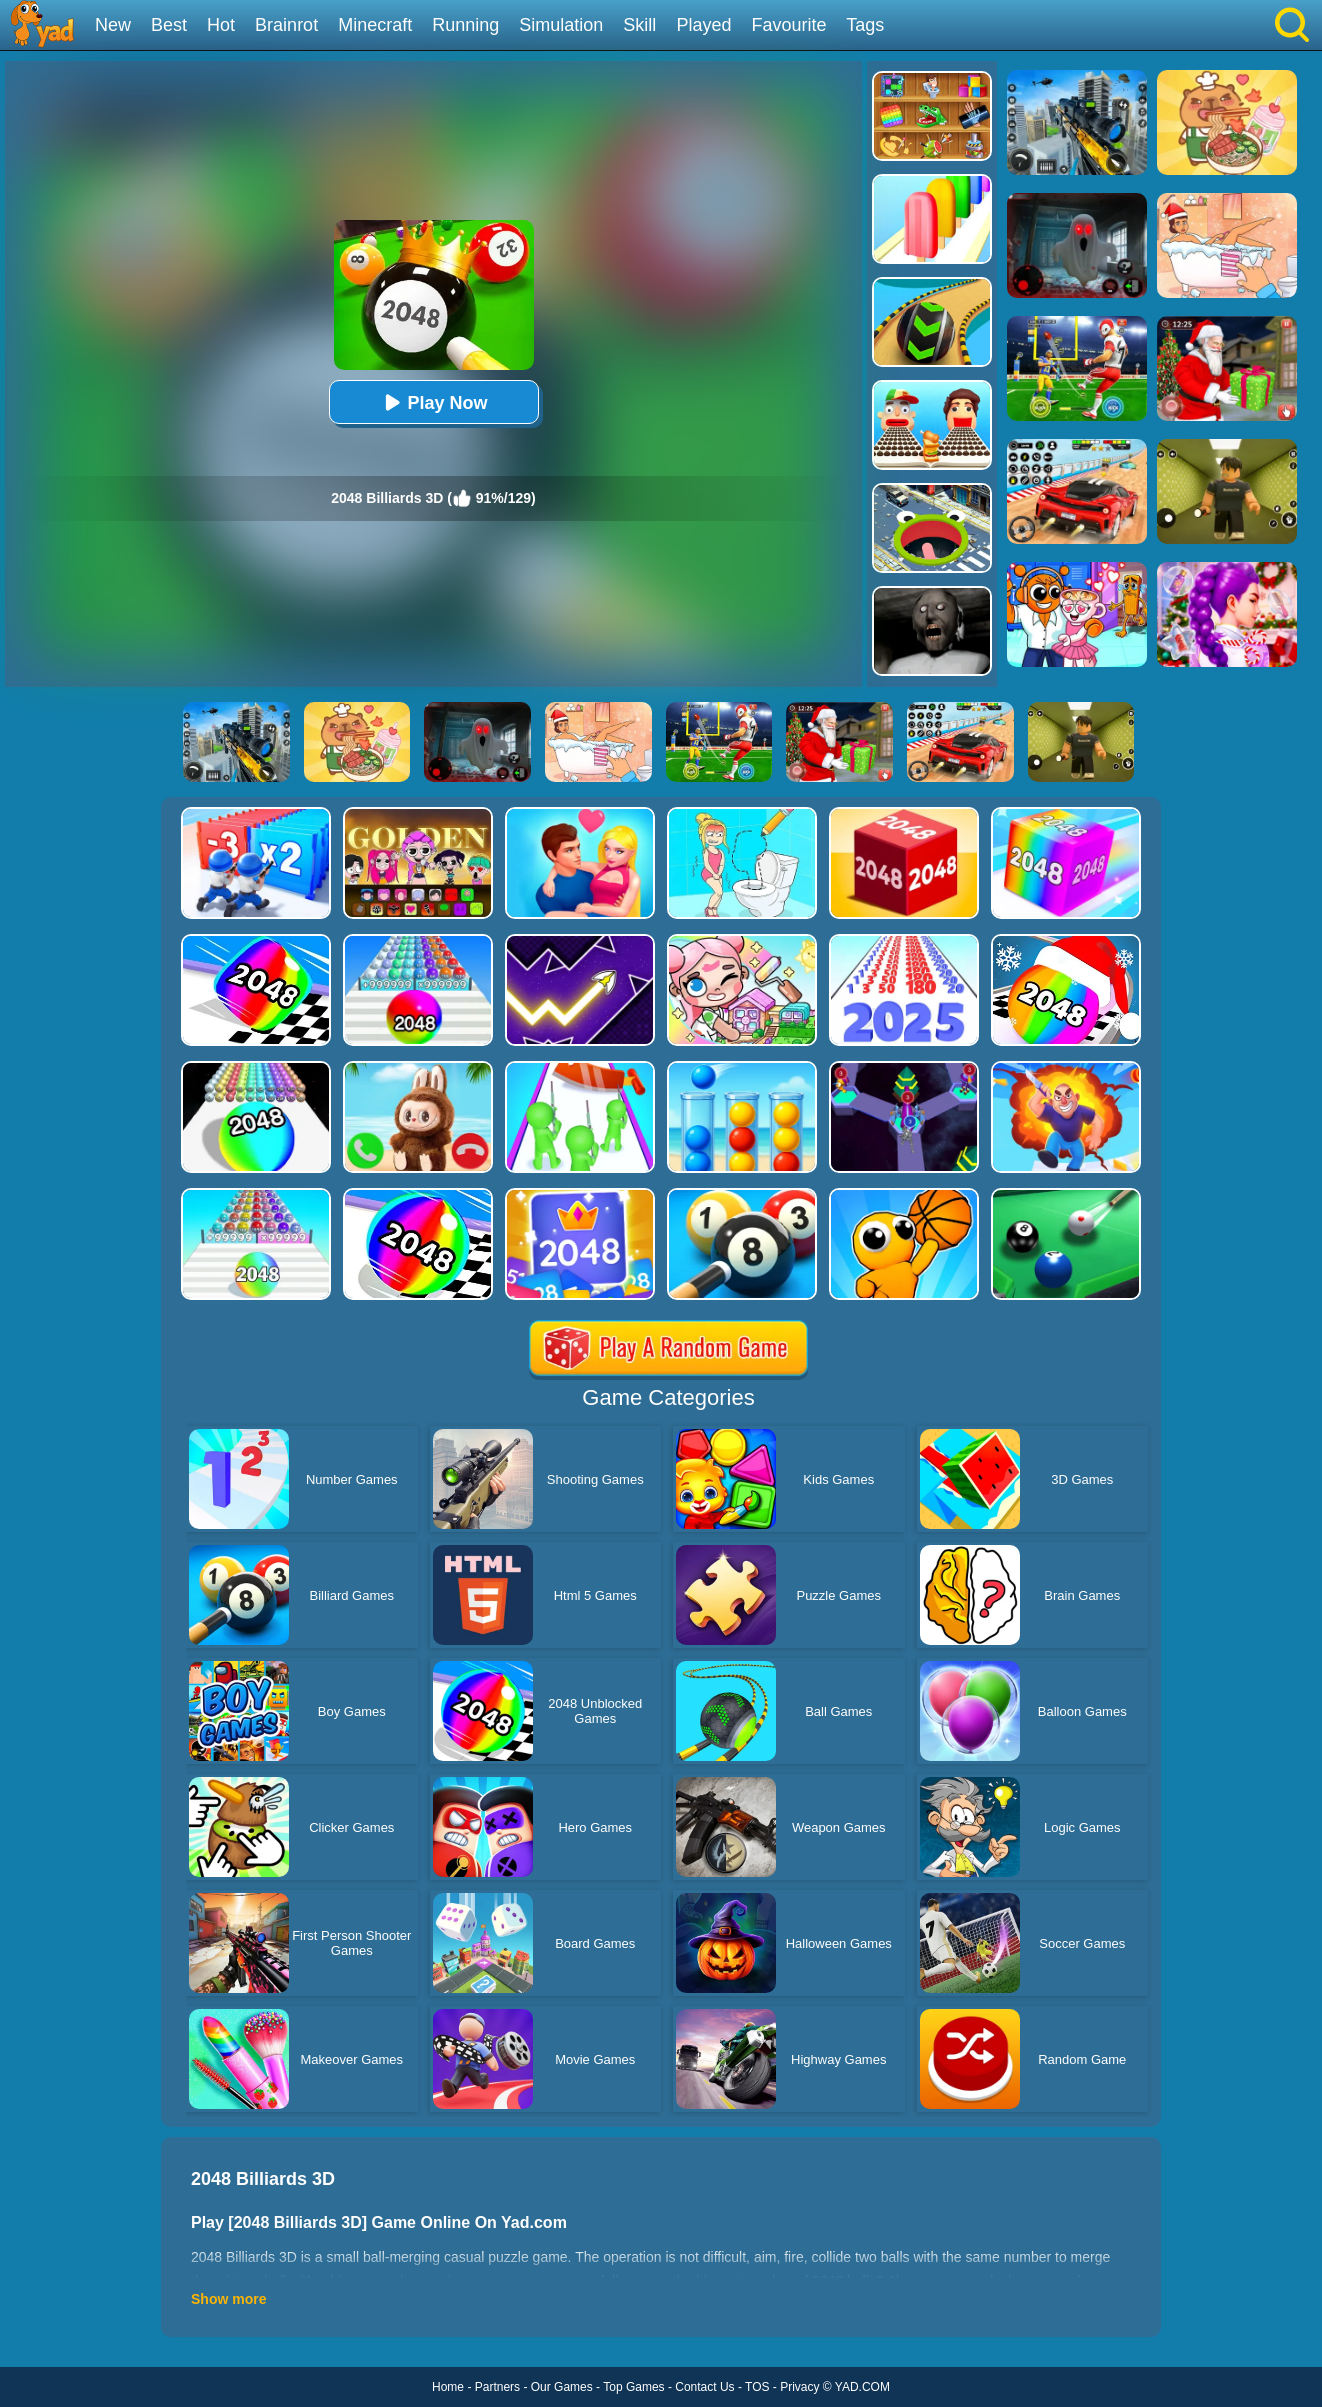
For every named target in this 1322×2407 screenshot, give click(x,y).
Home (448, 2387)
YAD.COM (862, 2387)
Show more (228, 2299)
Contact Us (704, 2387)
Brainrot (286, 25)
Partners (497, 2387)
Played (703, 25)
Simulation (561, 25)
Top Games (633, 2387)
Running (465, 25)
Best (169, 25)
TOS (757, 2387)
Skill (639, 25)
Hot (221, 25)
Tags (865, 25)
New (113, 25)
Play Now (433, 402)
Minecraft (375, 25)
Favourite (788, 25)
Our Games (562, 2387)
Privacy (799, 2387)
